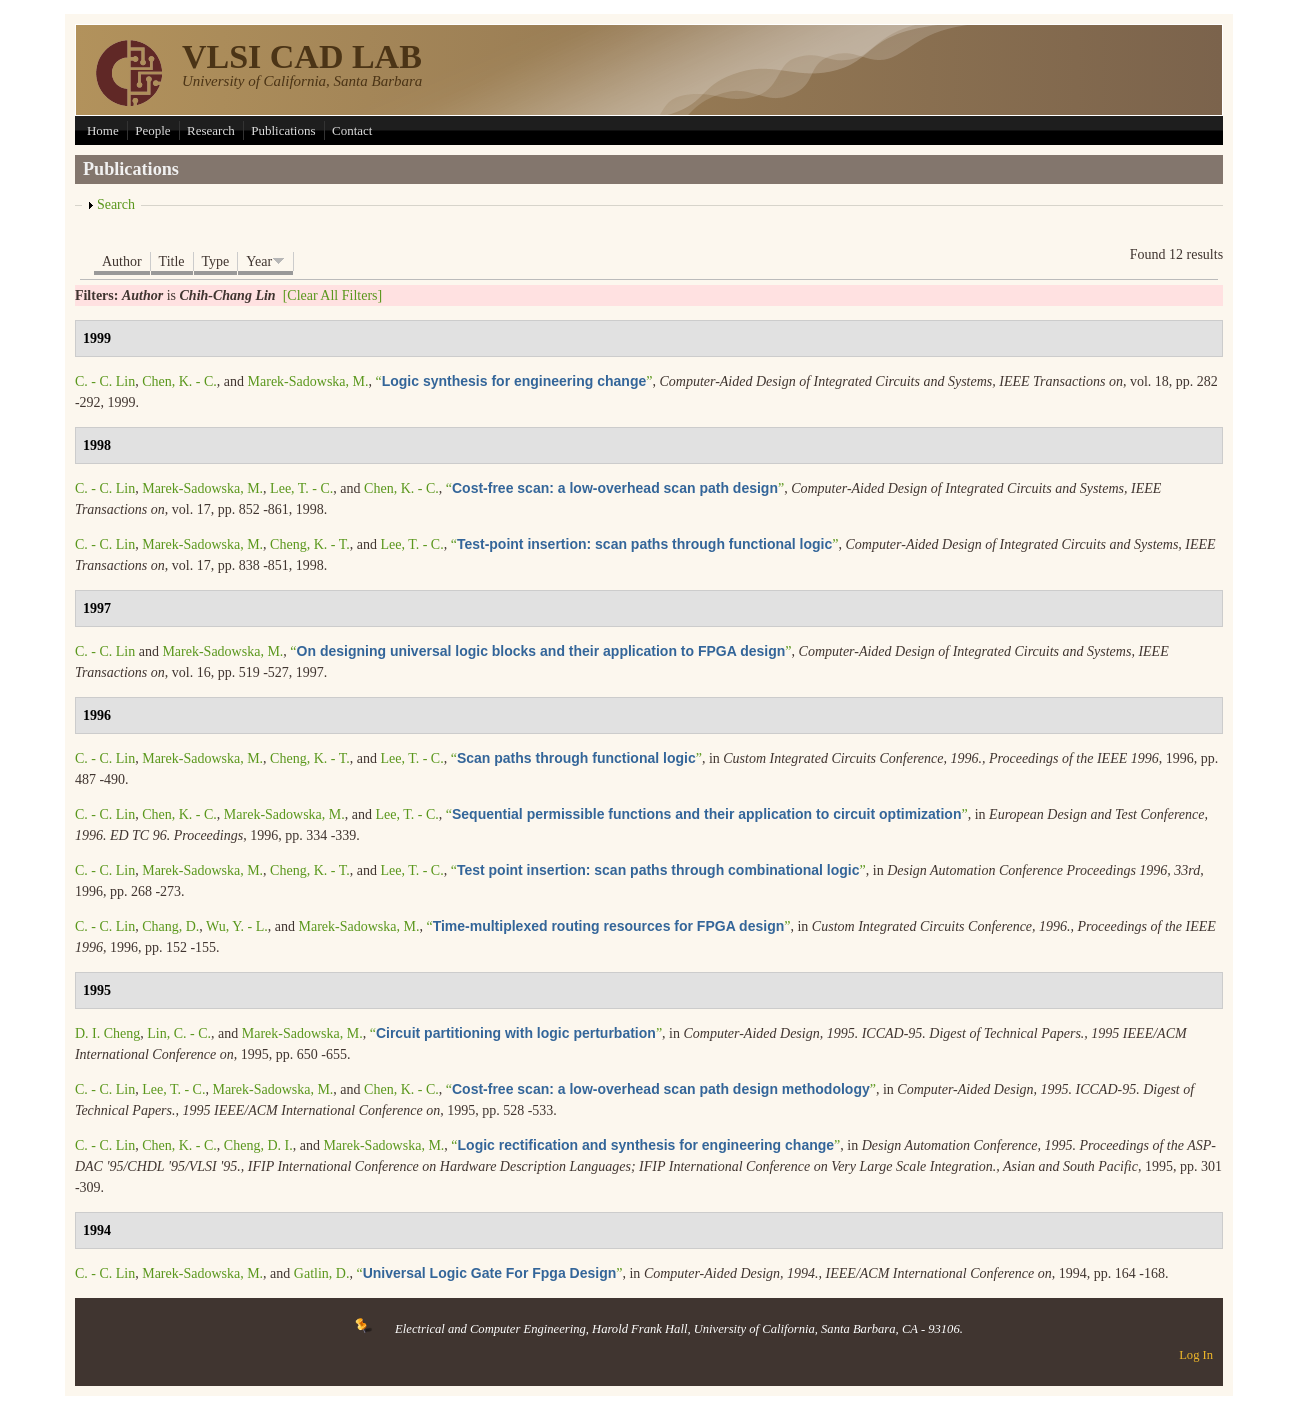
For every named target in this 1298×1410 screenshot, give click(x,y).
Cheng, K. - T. (310, 544)
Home (103, 130)
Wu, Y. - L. (237, 926)
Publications (283, 130)
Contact (352, 130)
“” (514, 381)
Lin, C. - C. (179, 1033)
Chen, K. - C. (179, 381)
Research (211, 130)
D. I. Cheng (107, 1033)
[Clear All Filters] (333, 295)
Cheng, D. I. (258, 1145)
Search (116, 204)
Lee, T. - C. (301, 488)
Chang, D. (170, 926)
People (152, 130)
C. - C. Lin (105, 381)
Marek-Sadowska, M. (308, 381)
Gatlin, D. (322, 1273)
